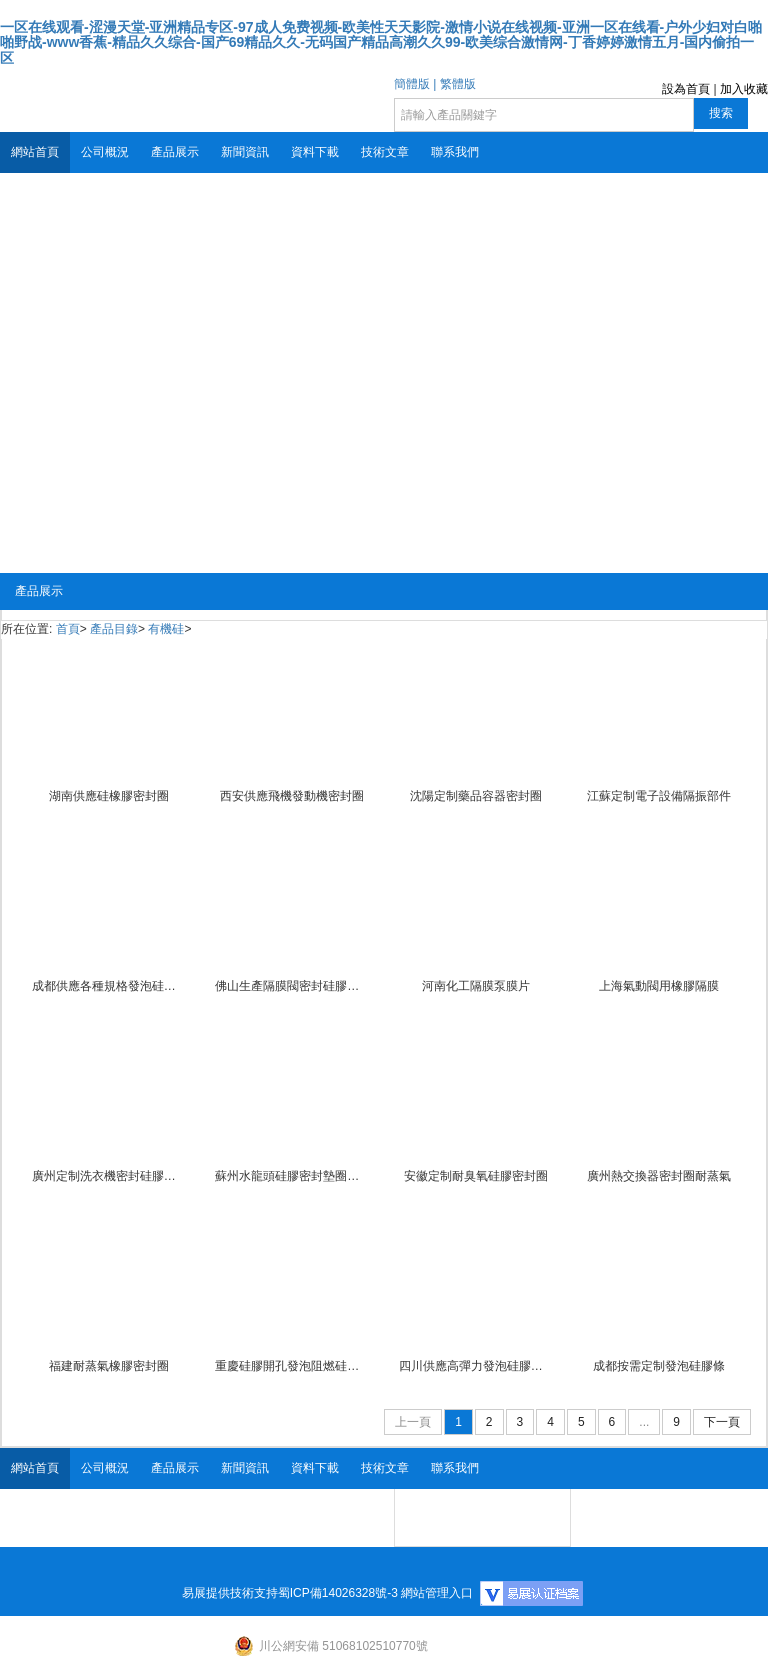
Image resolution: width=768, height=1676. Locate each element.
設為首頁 (686, 89)
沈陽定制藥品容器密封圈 (476, 796)
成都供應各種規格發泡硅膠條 (109, 986)
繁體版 (458, 84)
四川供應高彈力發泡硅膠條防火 (476, 1366)
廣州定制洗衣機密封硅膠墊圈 (109, 1176)
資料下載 (315, 152)
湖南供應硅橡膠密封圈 (109, 796)
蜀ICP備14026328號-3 (338, 1593)
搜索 (721, 113)
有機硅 (166, 629)
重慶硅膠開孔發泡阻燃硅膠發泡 (292, 1366)
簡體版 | (415, 84)
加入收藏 (744, 89)
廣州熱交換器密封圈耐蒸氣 (659, 1176)
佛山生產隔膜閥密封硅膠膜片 (292, 986)
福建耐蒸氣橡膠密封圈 (109, 1366)
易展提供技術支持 (230, 1593)
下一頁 (722, 1422)
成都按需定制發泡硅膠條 (659, 1366)
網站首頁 (35, 152)
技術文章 (385, 152)
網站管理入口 (437, 1593)
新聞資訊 (245, 152)
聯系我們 (455, 152)
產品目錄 (114, 629)
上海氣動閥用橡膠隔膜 (659, 986)
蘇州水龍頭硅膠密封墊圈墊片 (292, 1176)
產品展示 (175, 152)
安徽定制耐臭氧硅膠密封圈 (476, 1176)
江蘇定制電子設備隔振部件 (659, 796)
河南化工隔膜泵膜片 (476, 986)
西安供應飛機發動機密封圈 (292, 796)
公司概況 (105, 152)
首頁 (68, 629)
